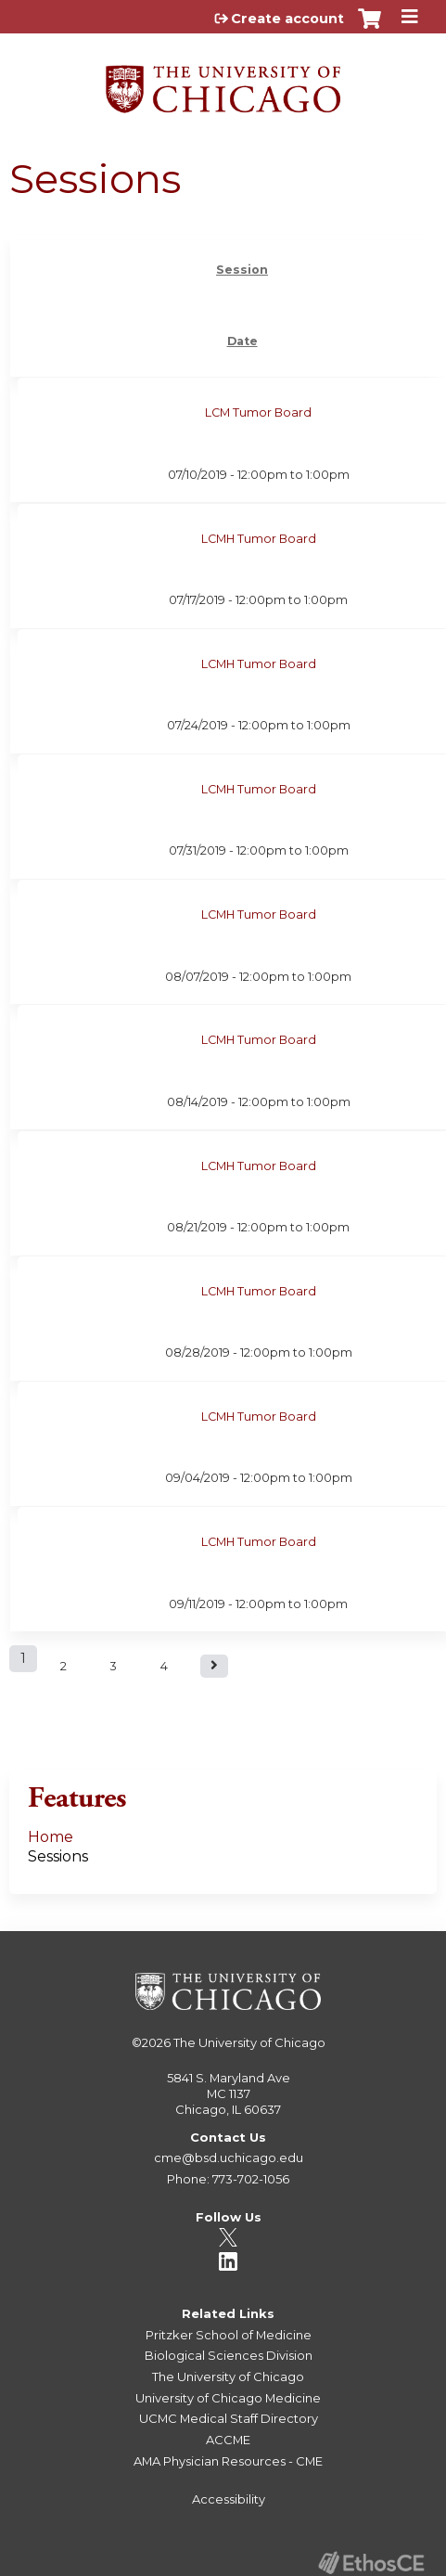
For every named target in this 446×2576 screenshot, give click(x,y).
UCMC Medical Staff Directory (228, 2418)
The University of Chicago (249, 2042)
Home (50, 1837)
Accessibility (228, 2499)
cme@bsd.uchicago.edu (228, 2157)
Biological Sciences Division (228, 2355)
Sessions (58, 1856)
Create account (287, 18)
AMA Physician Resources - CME (228, 2461)
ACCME (228, 2439)
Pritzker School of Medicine (229, 2334)
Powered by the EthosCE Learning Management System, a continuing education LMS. (371, 2562)
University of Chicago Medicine (228, 2397)
